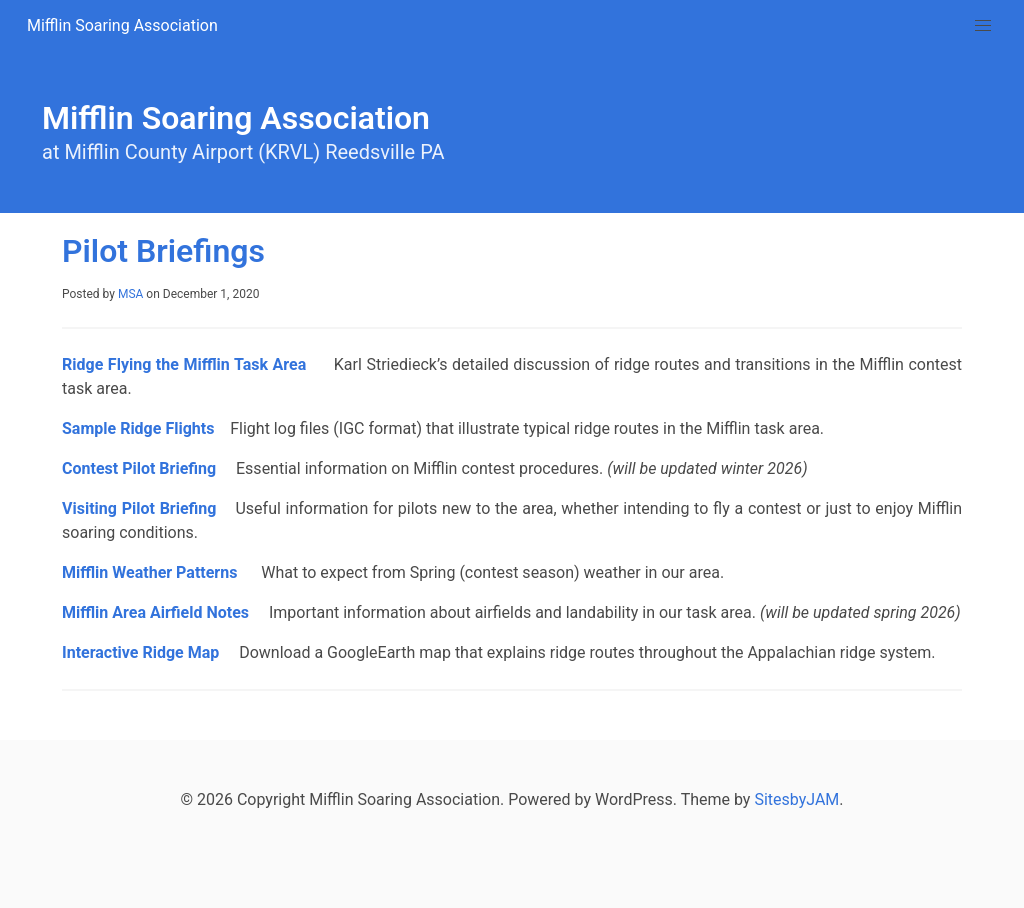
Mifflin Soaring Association (122, 25)
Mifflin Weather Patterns (151, 572)
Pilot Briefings (163, 251)
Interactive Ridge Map (140, 652)
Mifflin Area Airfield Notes (155, 612)
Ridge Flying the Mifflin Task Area (186, 364)
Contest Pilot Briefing (139, 468)
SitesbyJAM (796, 799)
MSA (130, 294)
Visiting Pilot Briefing (139, 508)
